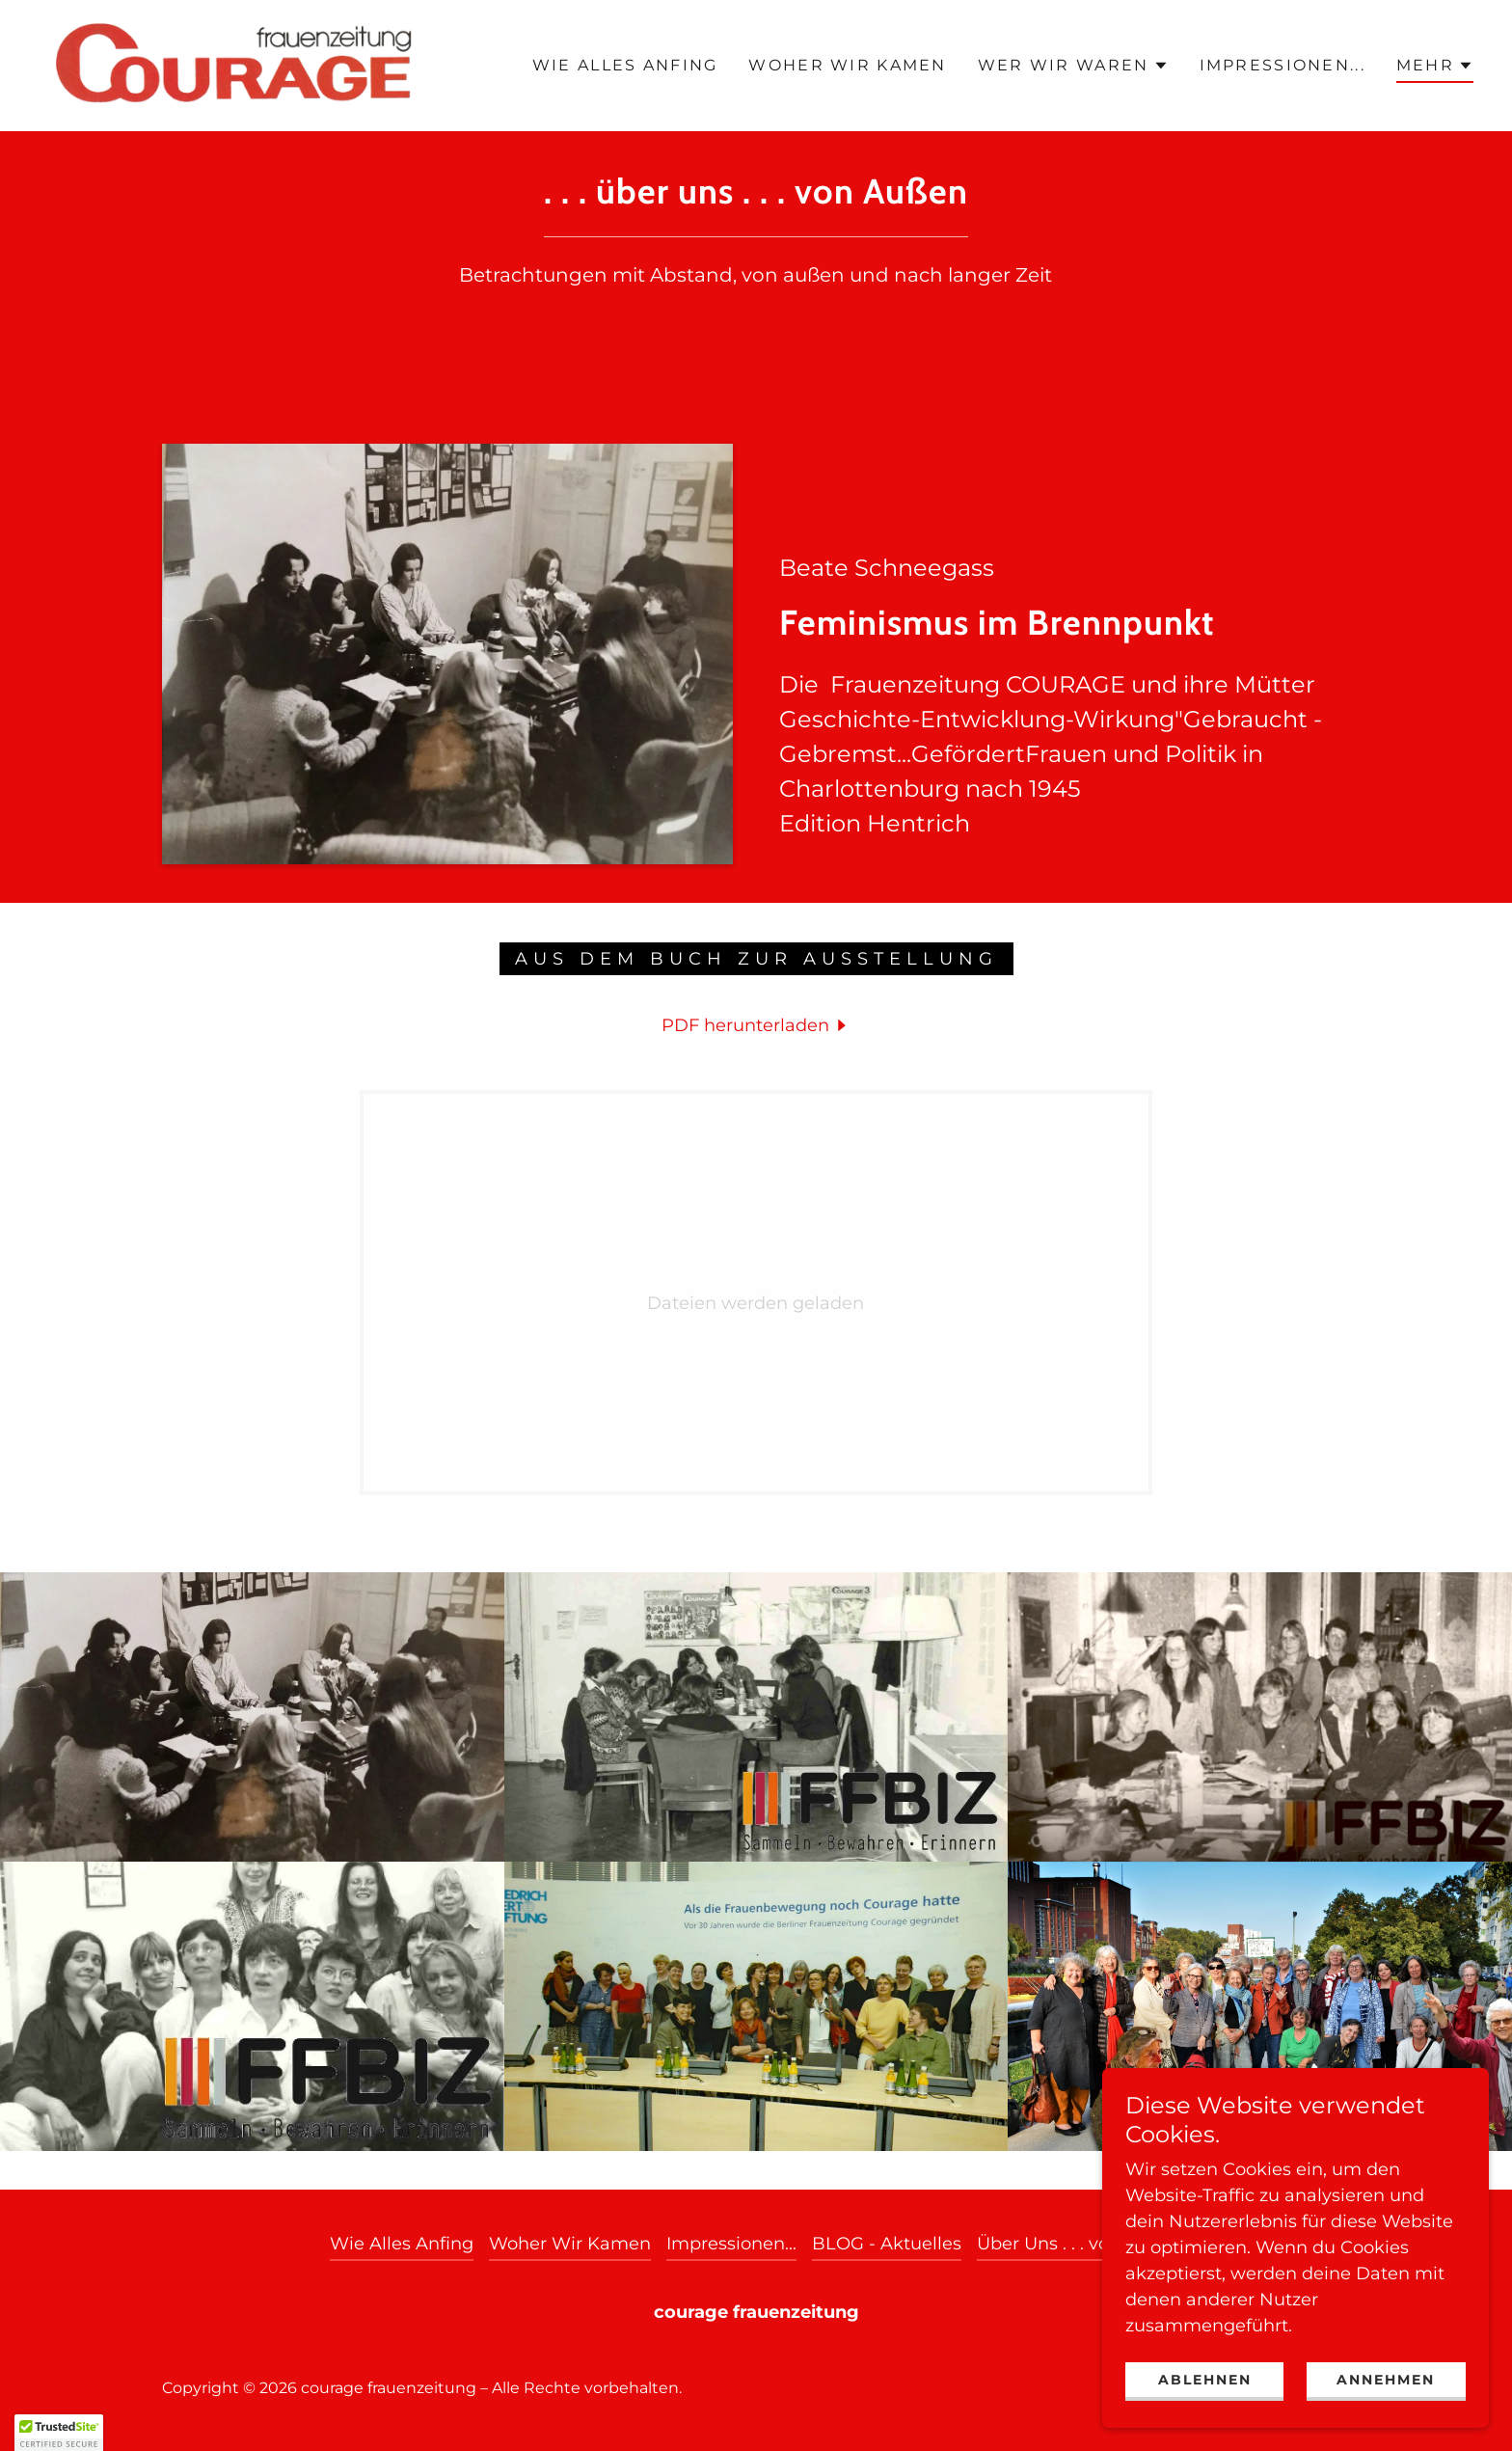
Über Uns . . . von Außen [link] (1080, 2243)
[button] (1073, 65)
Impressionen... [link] (1282, 65)
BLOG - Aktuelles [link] (886, 2243)
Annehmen (1386, 2379)
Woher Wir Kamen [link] (847, 65)
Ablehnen (1205, 2379)
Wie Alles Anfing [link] (625, 65)
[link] (235, 64)
